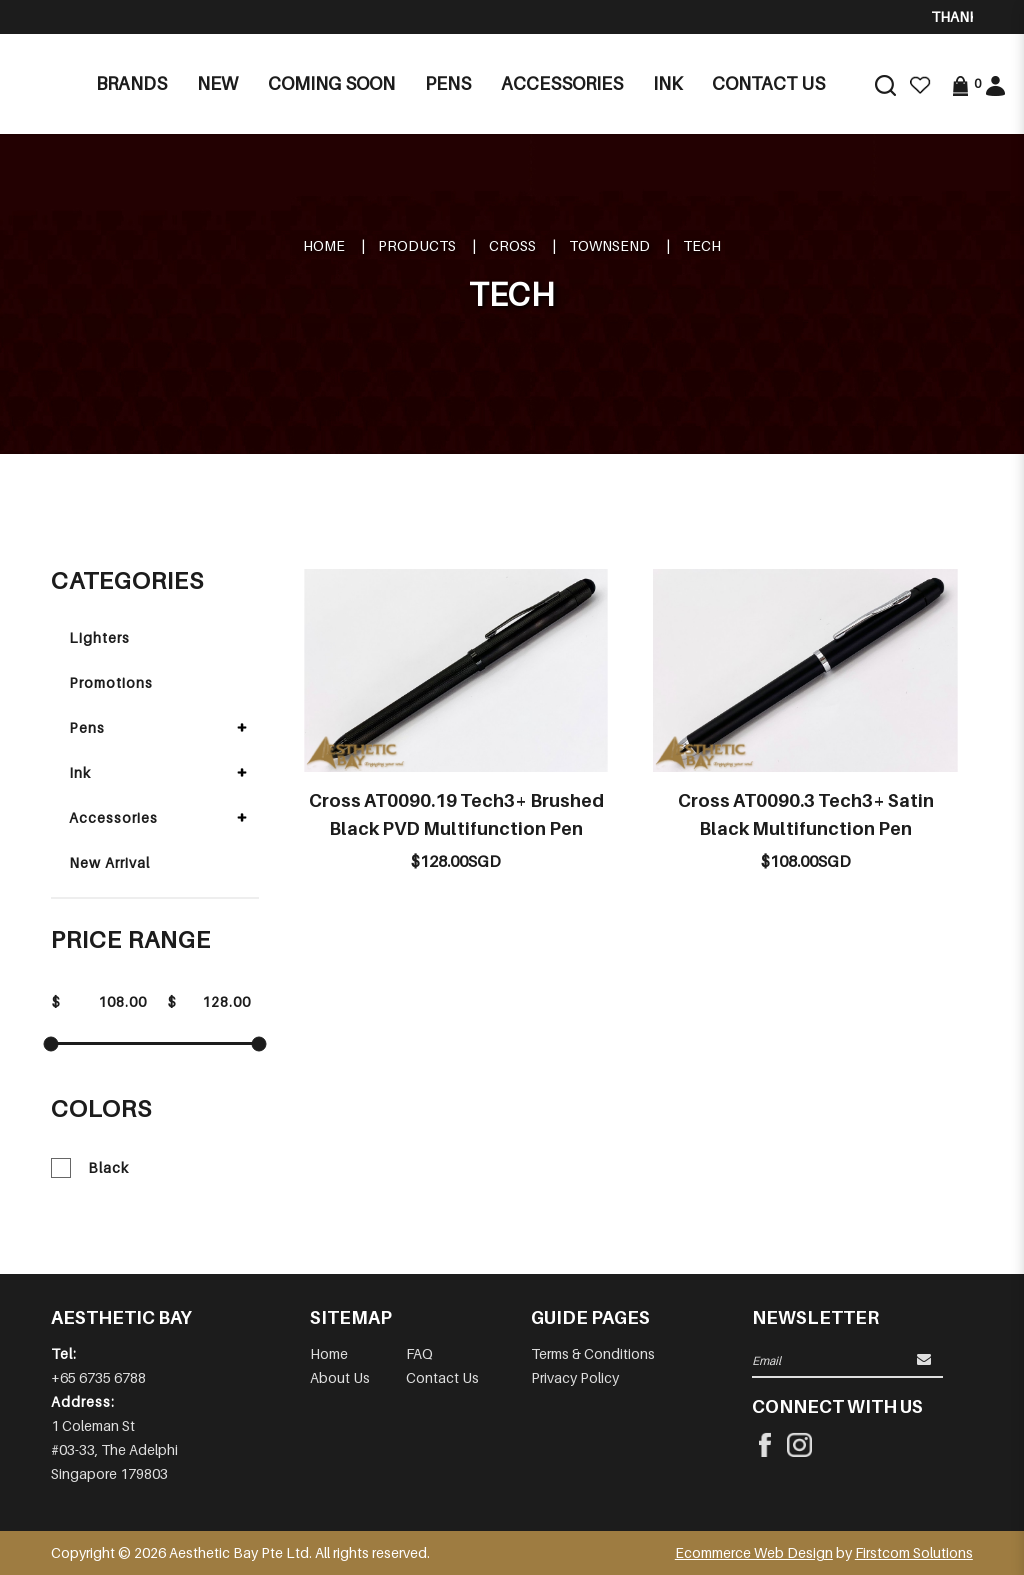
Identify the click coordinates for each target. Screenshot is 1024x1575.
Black (90, 1168)
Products (417, 245)
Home (324, 245)
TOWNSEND (609, 245)
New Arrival (109, 862)
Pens (87, 727)
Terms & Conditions (593, 1353)
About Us (340, 1377)
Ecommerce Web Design (754, 1552)
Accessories (113, 817)
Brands (131, 83)
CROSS (512, 245)
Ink (80, 772)
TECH (702, 245)
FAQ (419, 1353)
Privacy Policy (575, 1377)
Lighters (99, 637)
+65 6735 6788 (98, 1377)
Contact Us (442, 1377)
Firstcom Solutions (914, 1552)
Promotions (111, 682)
